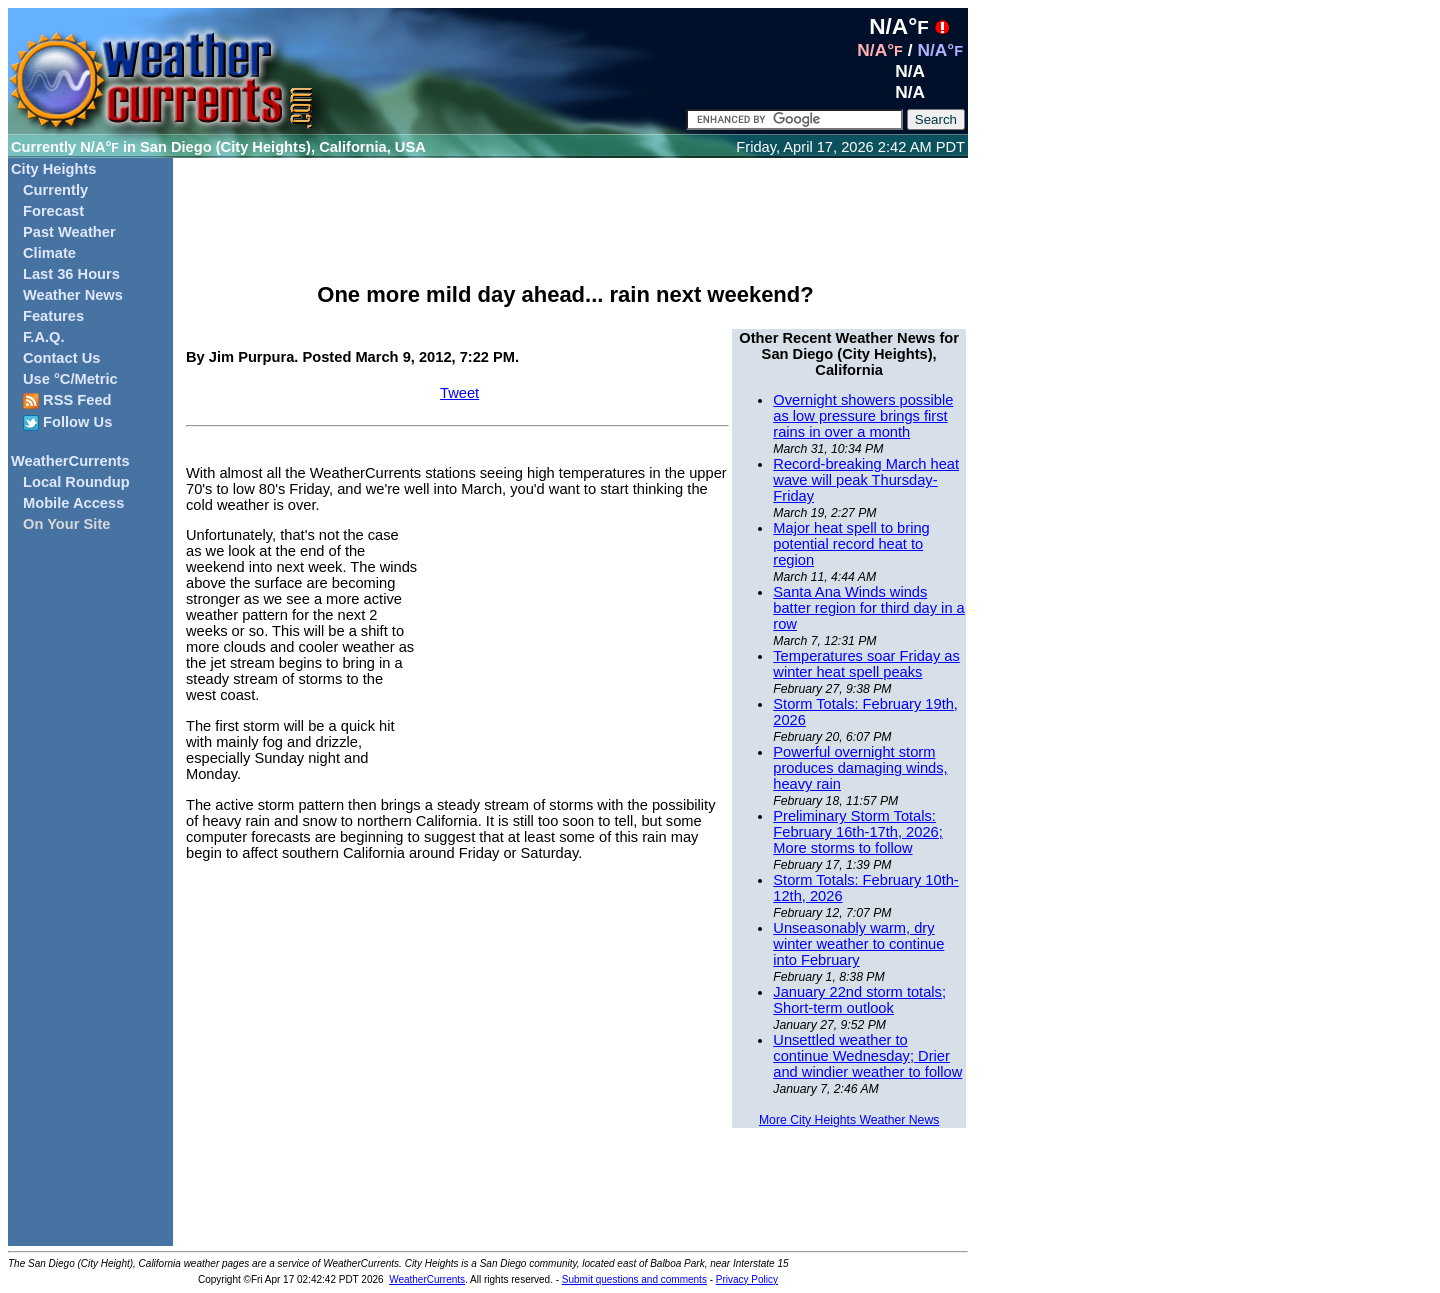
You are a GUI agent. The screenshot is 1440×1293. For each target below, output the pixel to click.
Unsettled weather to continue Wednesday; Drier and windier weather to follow (867, 1056)
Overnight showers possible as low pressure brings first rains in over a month (863, 416)
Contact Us (61, 358)
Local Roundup (76, 482)
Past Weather (69, 232)
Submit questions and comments (634, 1279)
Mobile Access (73, 503)
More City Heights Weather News (849, 1120)
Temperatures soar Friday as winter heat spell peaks (866, 664)
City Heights (54, 169)
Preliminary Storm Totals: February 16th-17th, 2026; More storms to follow (857, 832)
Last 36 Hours (71, 274)
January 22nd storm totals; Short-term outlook (859, 1000)
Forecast (53, 211)
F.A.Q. (44, 337)
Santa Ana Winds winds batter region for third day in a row (868, 608)
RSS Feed (67, 400)
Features (53, 316)
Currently (55, 190)
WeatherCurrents (70, 461)
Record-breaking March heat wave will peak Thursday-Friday (866, 480)
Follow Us (67, 422)
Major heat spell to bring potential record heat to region (851, 544)
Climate (49, 253)
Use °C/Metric (70, 379)
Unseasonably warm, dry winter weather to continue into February (858, 944)
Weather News (73, 295)
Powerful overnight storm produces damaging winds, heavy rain (860, 768)
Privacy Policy (747, 1279)
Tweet (459, 393)
